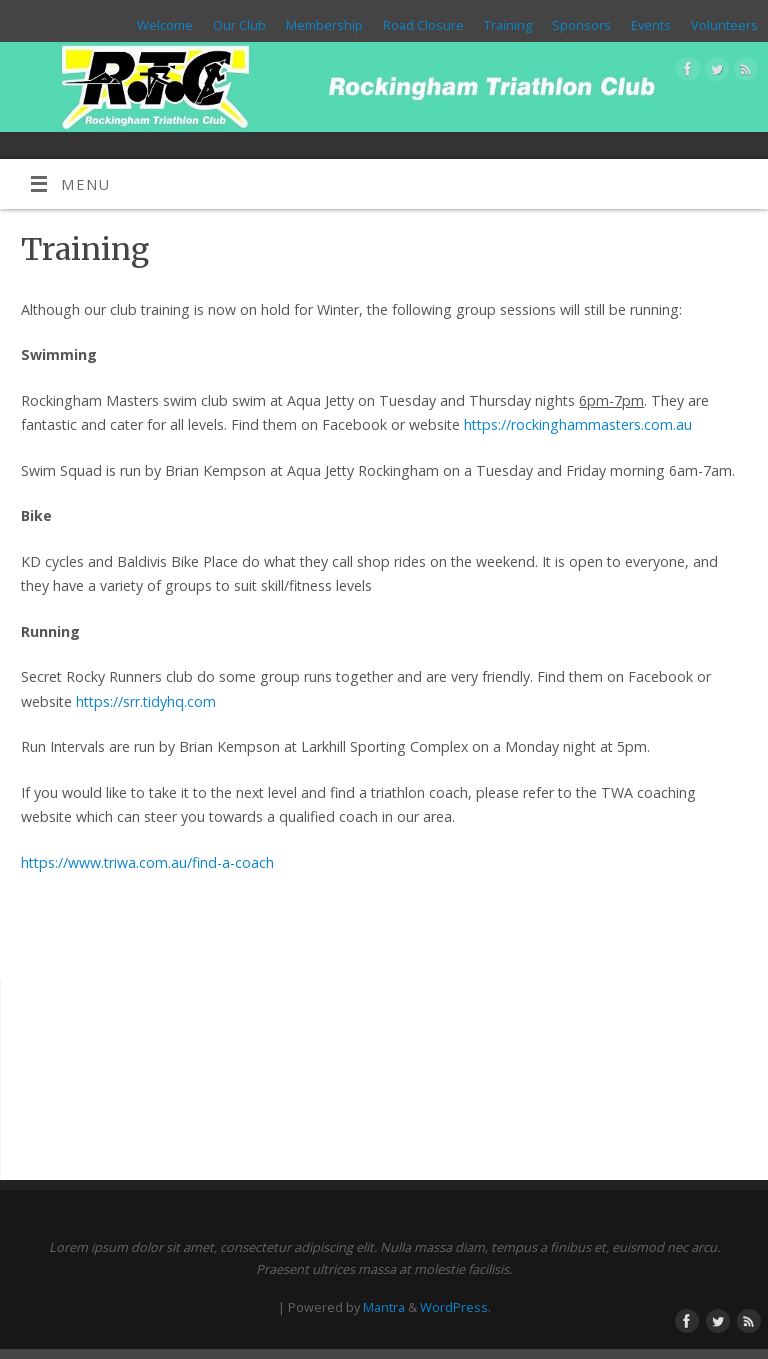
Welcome (165, 25)
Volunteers (724, 25)
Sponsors (581, 25)
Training (508, 25)
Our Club (239, 25)
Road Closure (423, 25)
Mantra (384, 1307)
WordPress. (455, 1307)
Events (651, 25)
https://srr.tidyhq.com (146, 701)
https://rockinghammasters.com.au (578, 424)
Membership (324, 25)
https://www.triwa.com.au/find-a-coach (147, 862)
